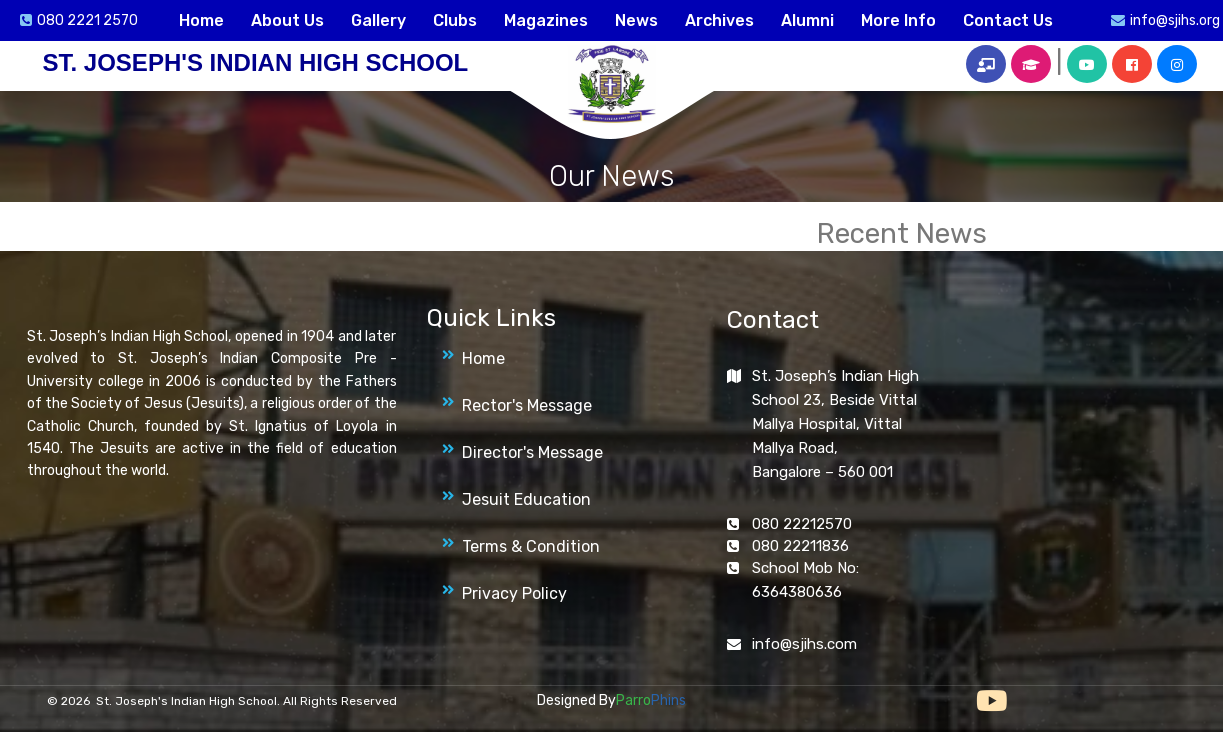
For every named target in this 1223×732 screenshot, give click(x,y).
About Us (287, 20)
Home (201, 20)
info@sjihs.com (804, 644)
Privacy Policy (514, 593)
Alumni (807, 20)
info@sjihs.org (1175, 20)
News (636, 20)
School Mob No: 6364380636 (805, 580)
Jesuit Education (526, 499)
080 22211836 (800, 546)
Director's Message (532, 452)
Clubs (455, 20)
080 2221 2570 (87, 20)
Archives (719, 20)
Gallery (378, 20)
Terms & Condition (531, 546)
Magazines (546, 20)
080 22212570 (802, 524)
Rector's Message (527, 405)
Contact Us (1008, 20)
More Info (898, 20)
